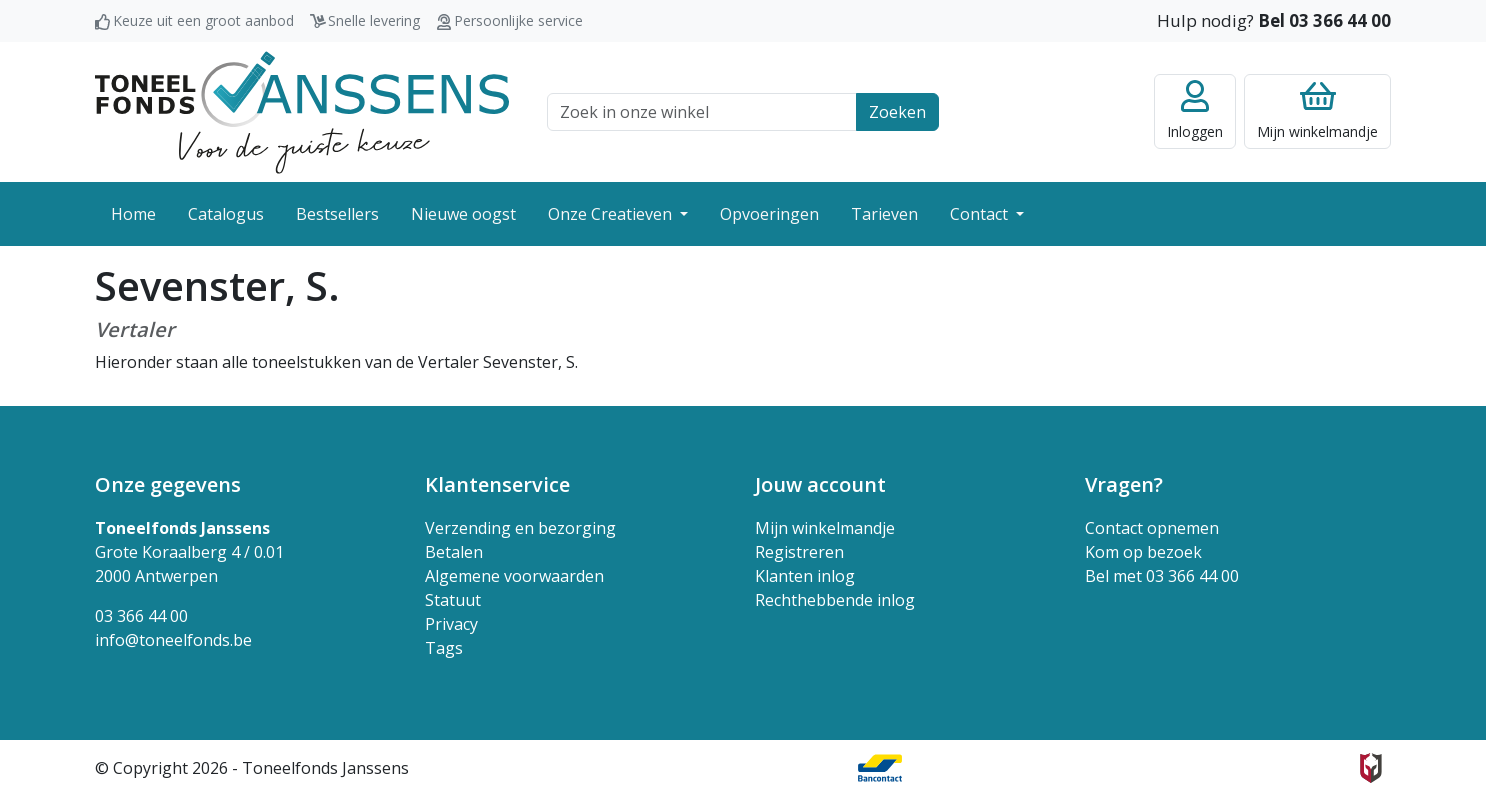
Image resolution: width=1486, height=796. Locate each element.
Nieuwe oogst (463, 214)
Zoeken (897, 112)
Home (133, 214)
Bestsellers (337, 214)
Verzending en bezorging (520, 528)
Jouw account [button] (820, 484)
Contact (981, 214)
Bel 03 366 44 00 (1324, 20)
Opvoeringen (769, 214)
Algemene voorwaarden (514, 576)
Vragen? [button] (1124, 484)
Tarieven (884, 214)
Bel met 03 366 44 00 (1162, 576)
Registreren (799, 552)
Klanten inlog (805, 576)
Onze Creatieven (612, 214)
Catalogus (226, 214)
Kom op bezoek (1143, 552)
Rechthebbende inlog (835, 600)
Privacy (451, 624)
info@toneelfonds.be (173, 640)
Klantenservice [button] (497, 484)
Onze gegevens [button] (168, 484)
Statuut (453, 600)
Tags (444, 648)
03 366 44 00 (141, 616)
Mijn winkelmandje (825, 528)
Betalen (454, 552)
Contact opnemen (1152, 528)
